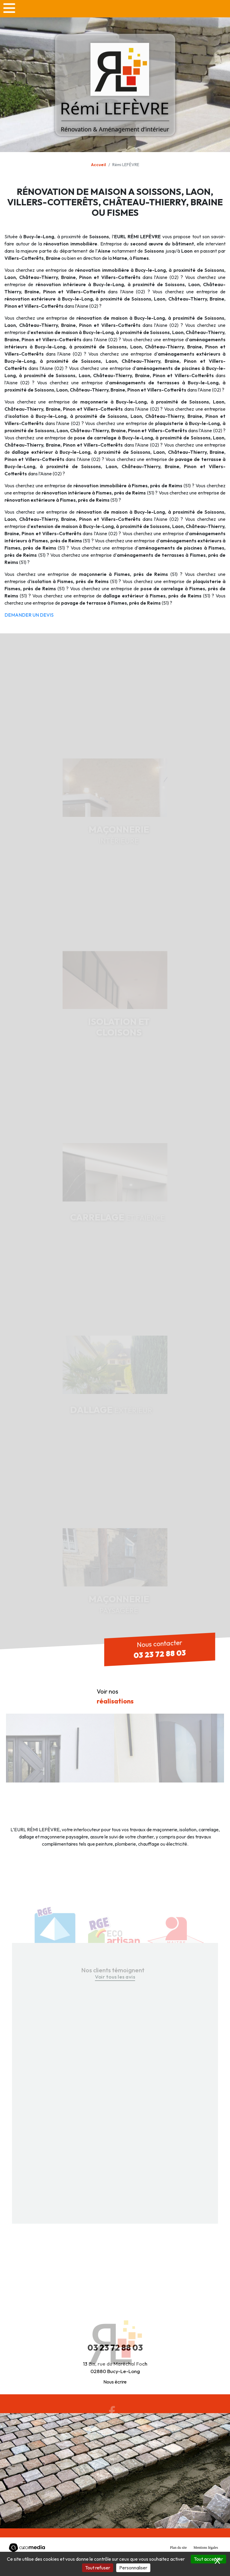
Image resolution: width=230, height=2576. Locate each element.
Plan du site (178, 2547)
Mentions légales (205, 2547)
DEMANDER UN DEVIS (29, 615)
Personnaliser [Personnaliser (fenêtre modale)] (133, 2568)
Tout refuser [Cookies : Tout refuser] (97, 2568)
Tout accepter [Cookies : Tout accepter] (208, 2559)
